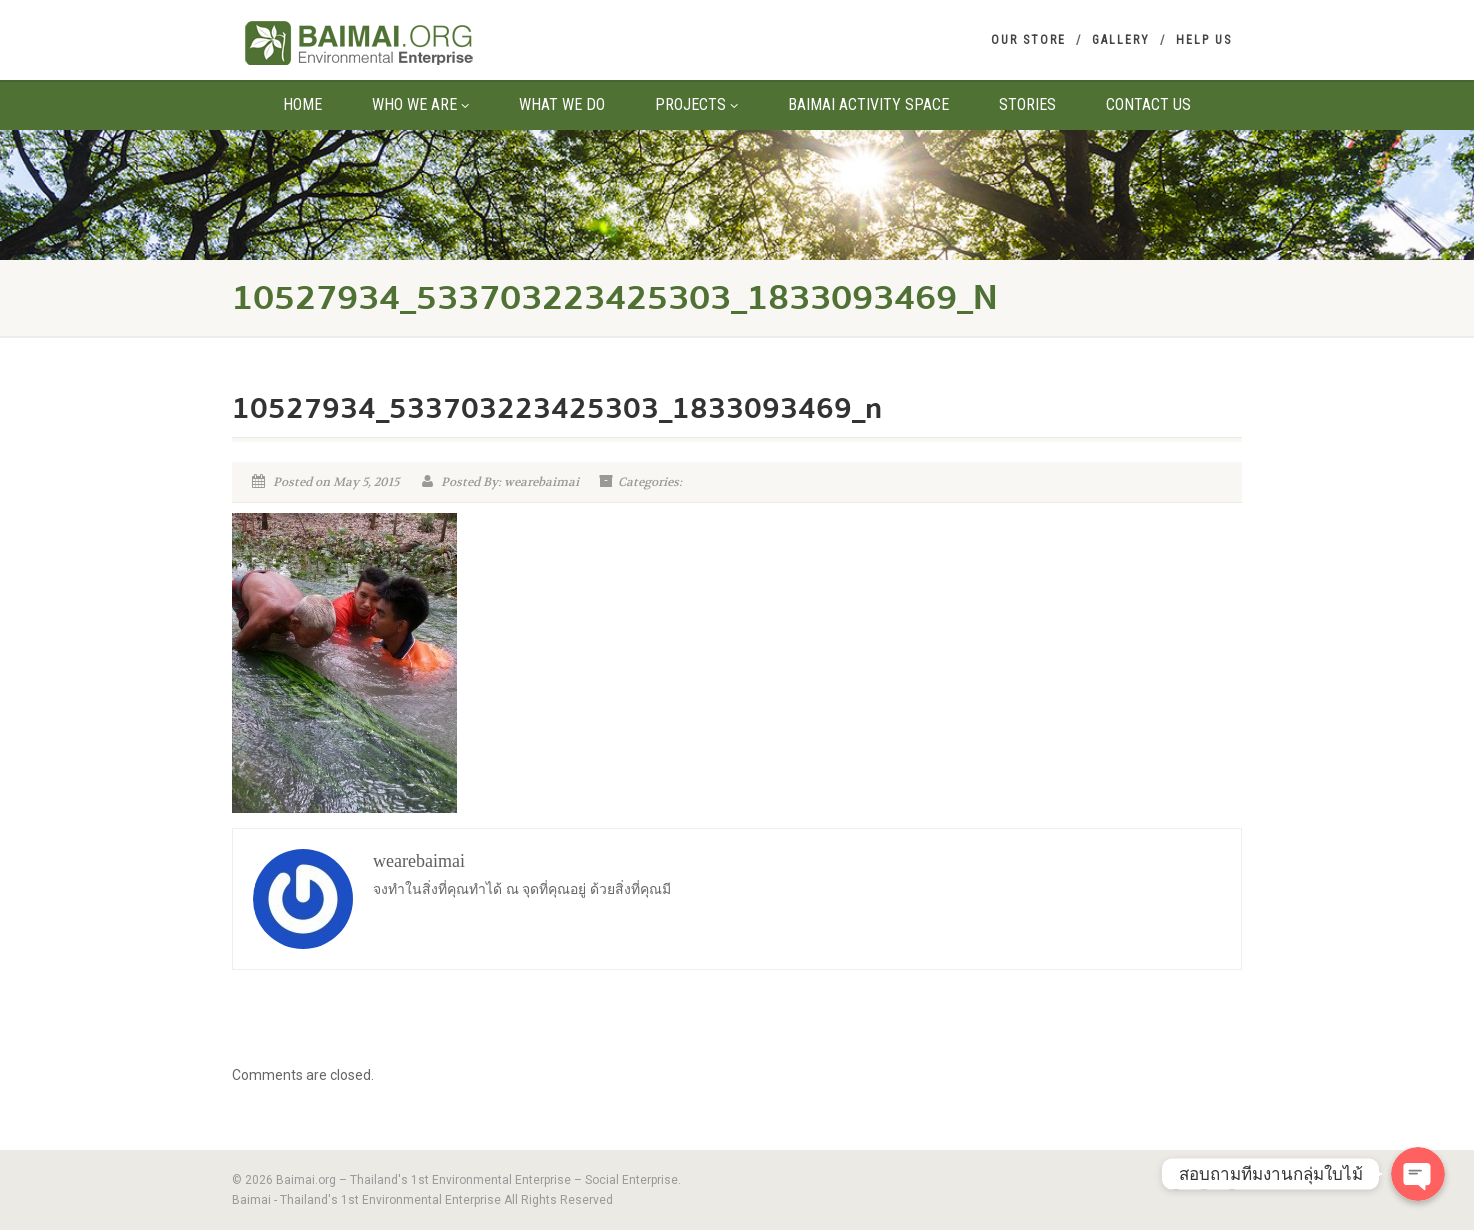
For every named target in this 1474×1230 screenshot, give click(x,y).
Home (302, 104)
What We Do (562, 104)
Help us (1204, 40)
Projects (696, 104)
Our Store (1028, 40)
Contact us (1148, 104)
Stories (1027, 104)
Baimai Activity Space (868, 104)
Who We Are (420, 104)
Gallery (1121, 40)
